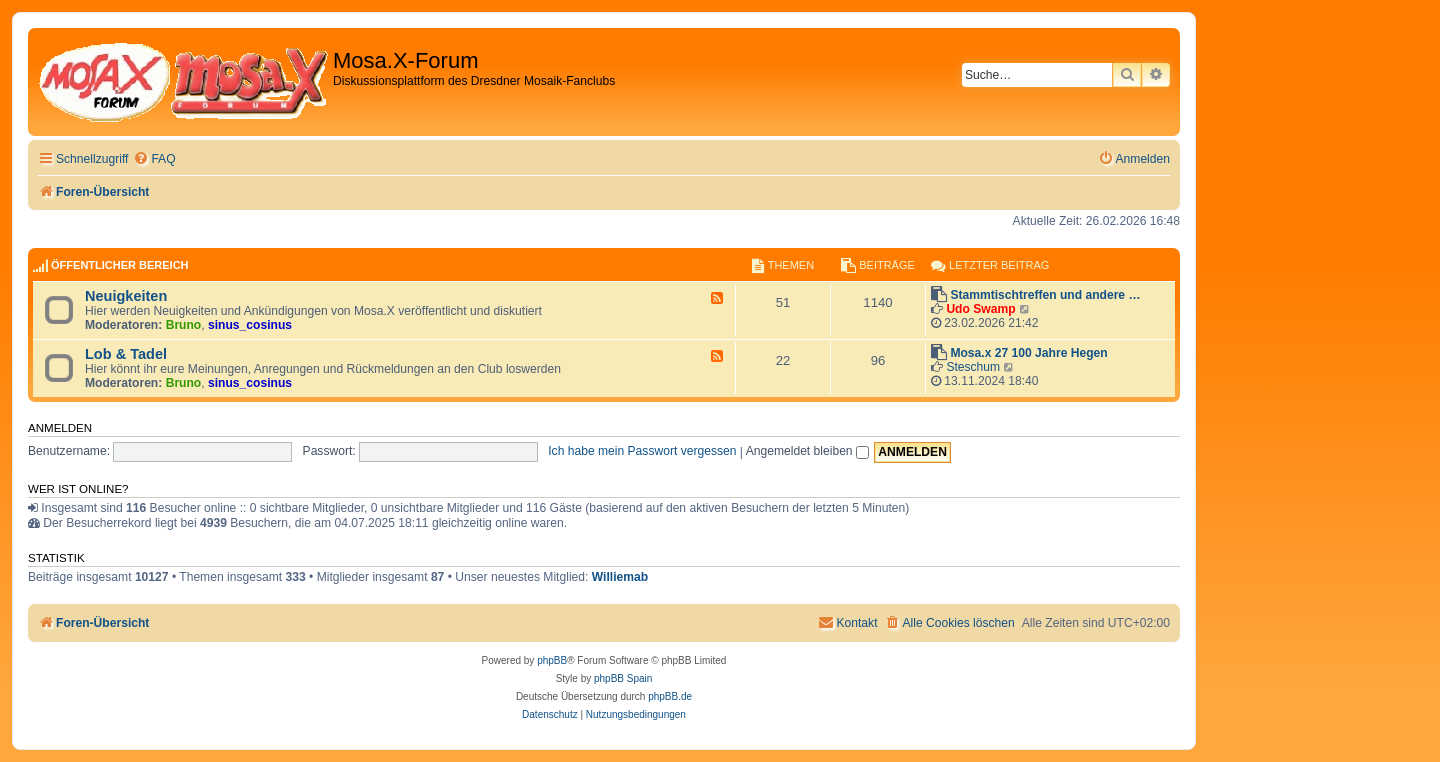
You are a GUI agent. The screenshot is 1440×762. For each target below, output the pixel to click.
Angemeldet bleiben (807, 451)
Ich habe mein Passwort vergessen (642, 451)
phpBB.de (670, 696)
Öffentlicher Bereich (120, 265)
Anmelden (60, 428)
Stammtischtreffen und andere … (1045, 295)
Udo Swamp (980, 309)
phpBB (552, 660)
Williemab (620, 577)
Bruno (184, 325)
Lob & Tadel (126, 354)
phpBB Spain (623, 678)
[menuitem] (154, 159)
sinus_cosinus (250, 325)
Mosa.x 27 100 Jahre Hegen (1028, 353)
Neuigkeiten (126, 296)
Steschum (973, 367)
